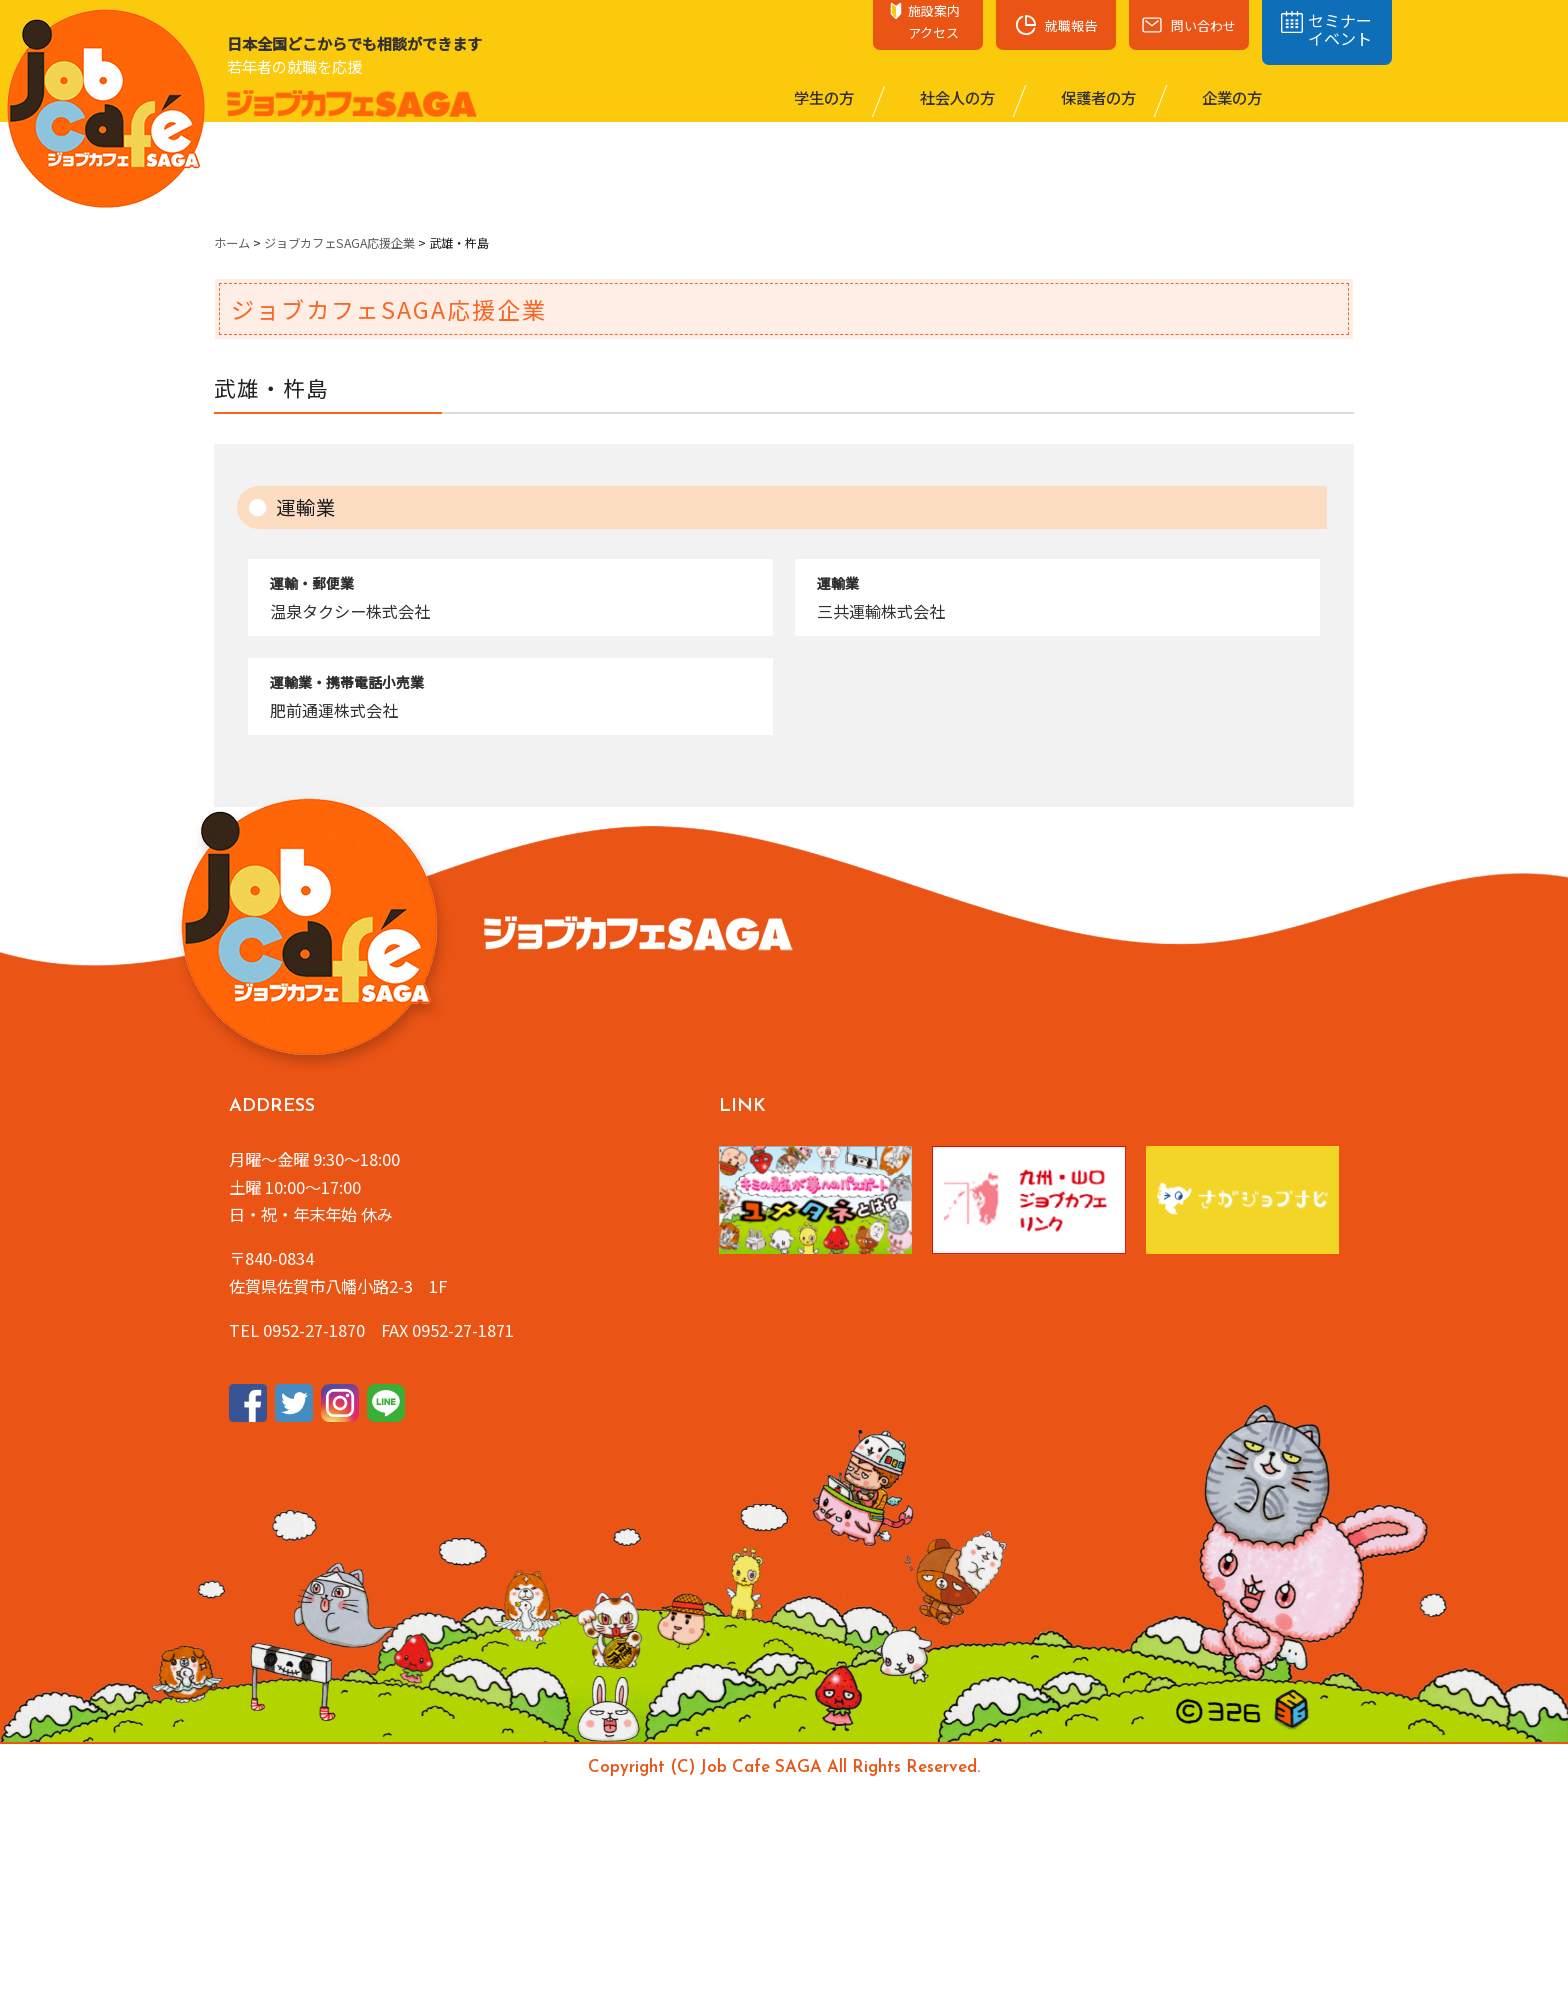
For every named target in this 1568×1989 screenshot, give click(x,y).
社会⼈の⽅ (956, 97)
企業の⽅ (1230, 97)
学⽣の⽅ (822, 97)
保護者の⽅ (1097, 97)
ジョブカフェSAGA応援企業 (339, 243)
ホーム (232, 243)
